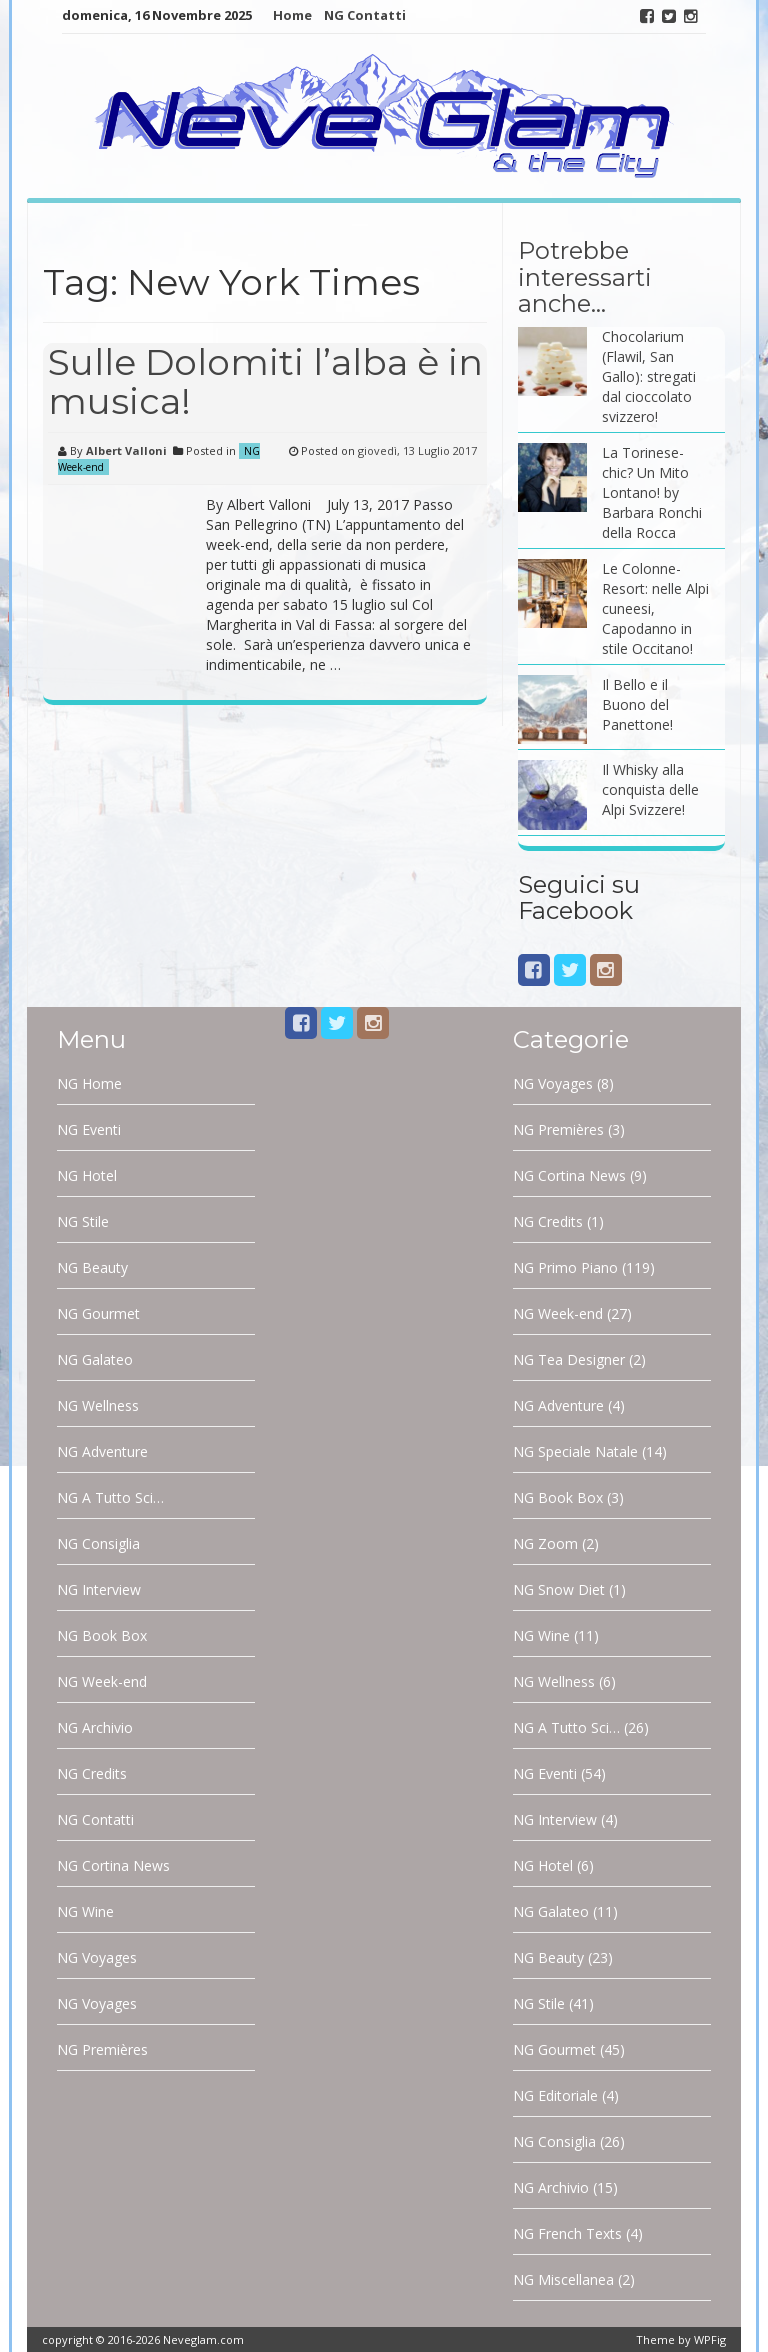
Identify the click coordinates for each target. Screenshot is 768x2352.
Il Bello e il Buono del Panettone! (637, 704)
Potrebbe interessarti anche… (585, 277)
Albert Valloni (126, 450)
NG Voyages (97, 1957)
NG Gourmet (98, 1313)
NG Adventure (102, 1451)
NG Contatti (365, 15)
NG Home (89, 1083)
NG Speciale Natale (575, 1451)
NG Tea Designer (569, 1359)
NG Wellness (98, 1405)
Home (292, 15)
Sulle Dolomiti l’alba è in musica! (265, 382)
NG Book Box (102, 1635)
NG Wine (85, 1911)
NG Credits (92, 1773)
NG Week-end (102, 1681)
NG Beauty (92, 1267)
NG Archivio (95, 1727)
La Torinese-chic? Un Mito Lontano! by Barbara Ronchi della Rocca (652, 492)
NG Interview (99, 1589)
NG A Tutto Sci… (110, 1497)
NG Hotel (87, 1175)
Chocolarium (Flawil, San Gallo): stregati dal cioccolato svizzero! (649, 376)
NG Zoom (545, 1543)
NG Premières (102, 2049)
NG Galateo (95, 1359)
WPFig (710, 2339)
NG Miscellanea (563, 2279)
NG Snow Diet (559, 1589)
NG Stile (83, 1221)
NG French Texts (567, 2233)
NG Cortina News (113, 1865)
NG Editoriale (555, 2095)
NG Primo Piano (565, 1267)
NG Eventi (89, 1129)
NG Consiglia (98, 1543)
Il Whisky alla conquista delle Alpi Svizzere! (650, 789)
